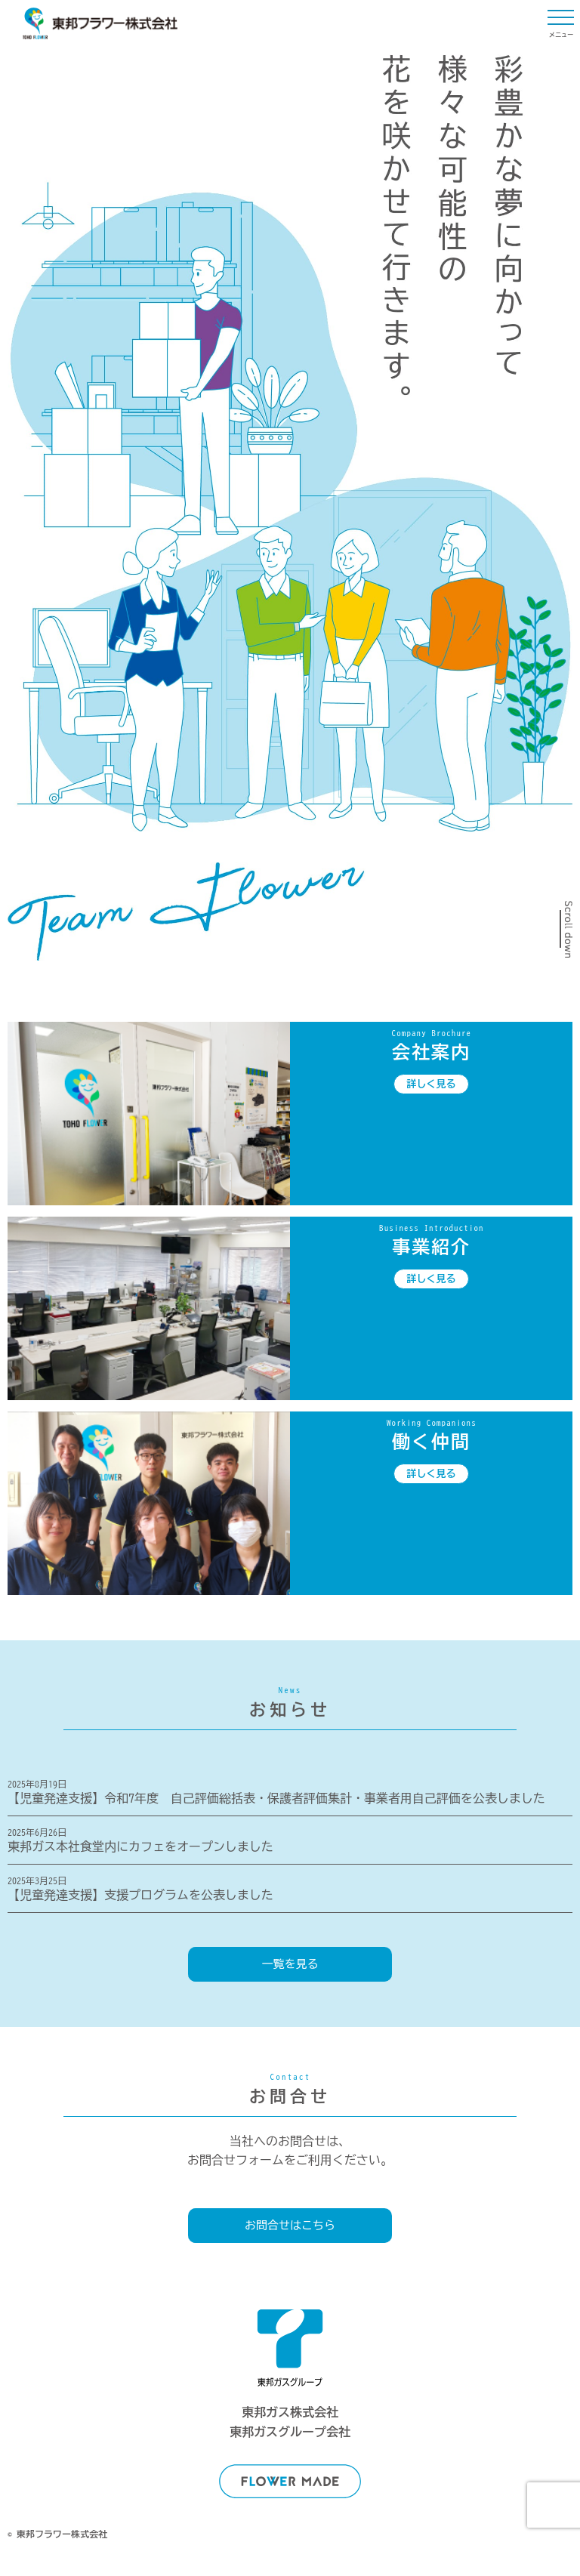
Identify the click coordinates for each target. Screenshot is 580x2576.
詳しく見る (431, 1084)
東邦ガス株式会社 (290, 2412)
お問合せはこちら (290, 2225)
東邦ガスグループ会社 (290, 2432)
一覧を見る (290, 1964)
